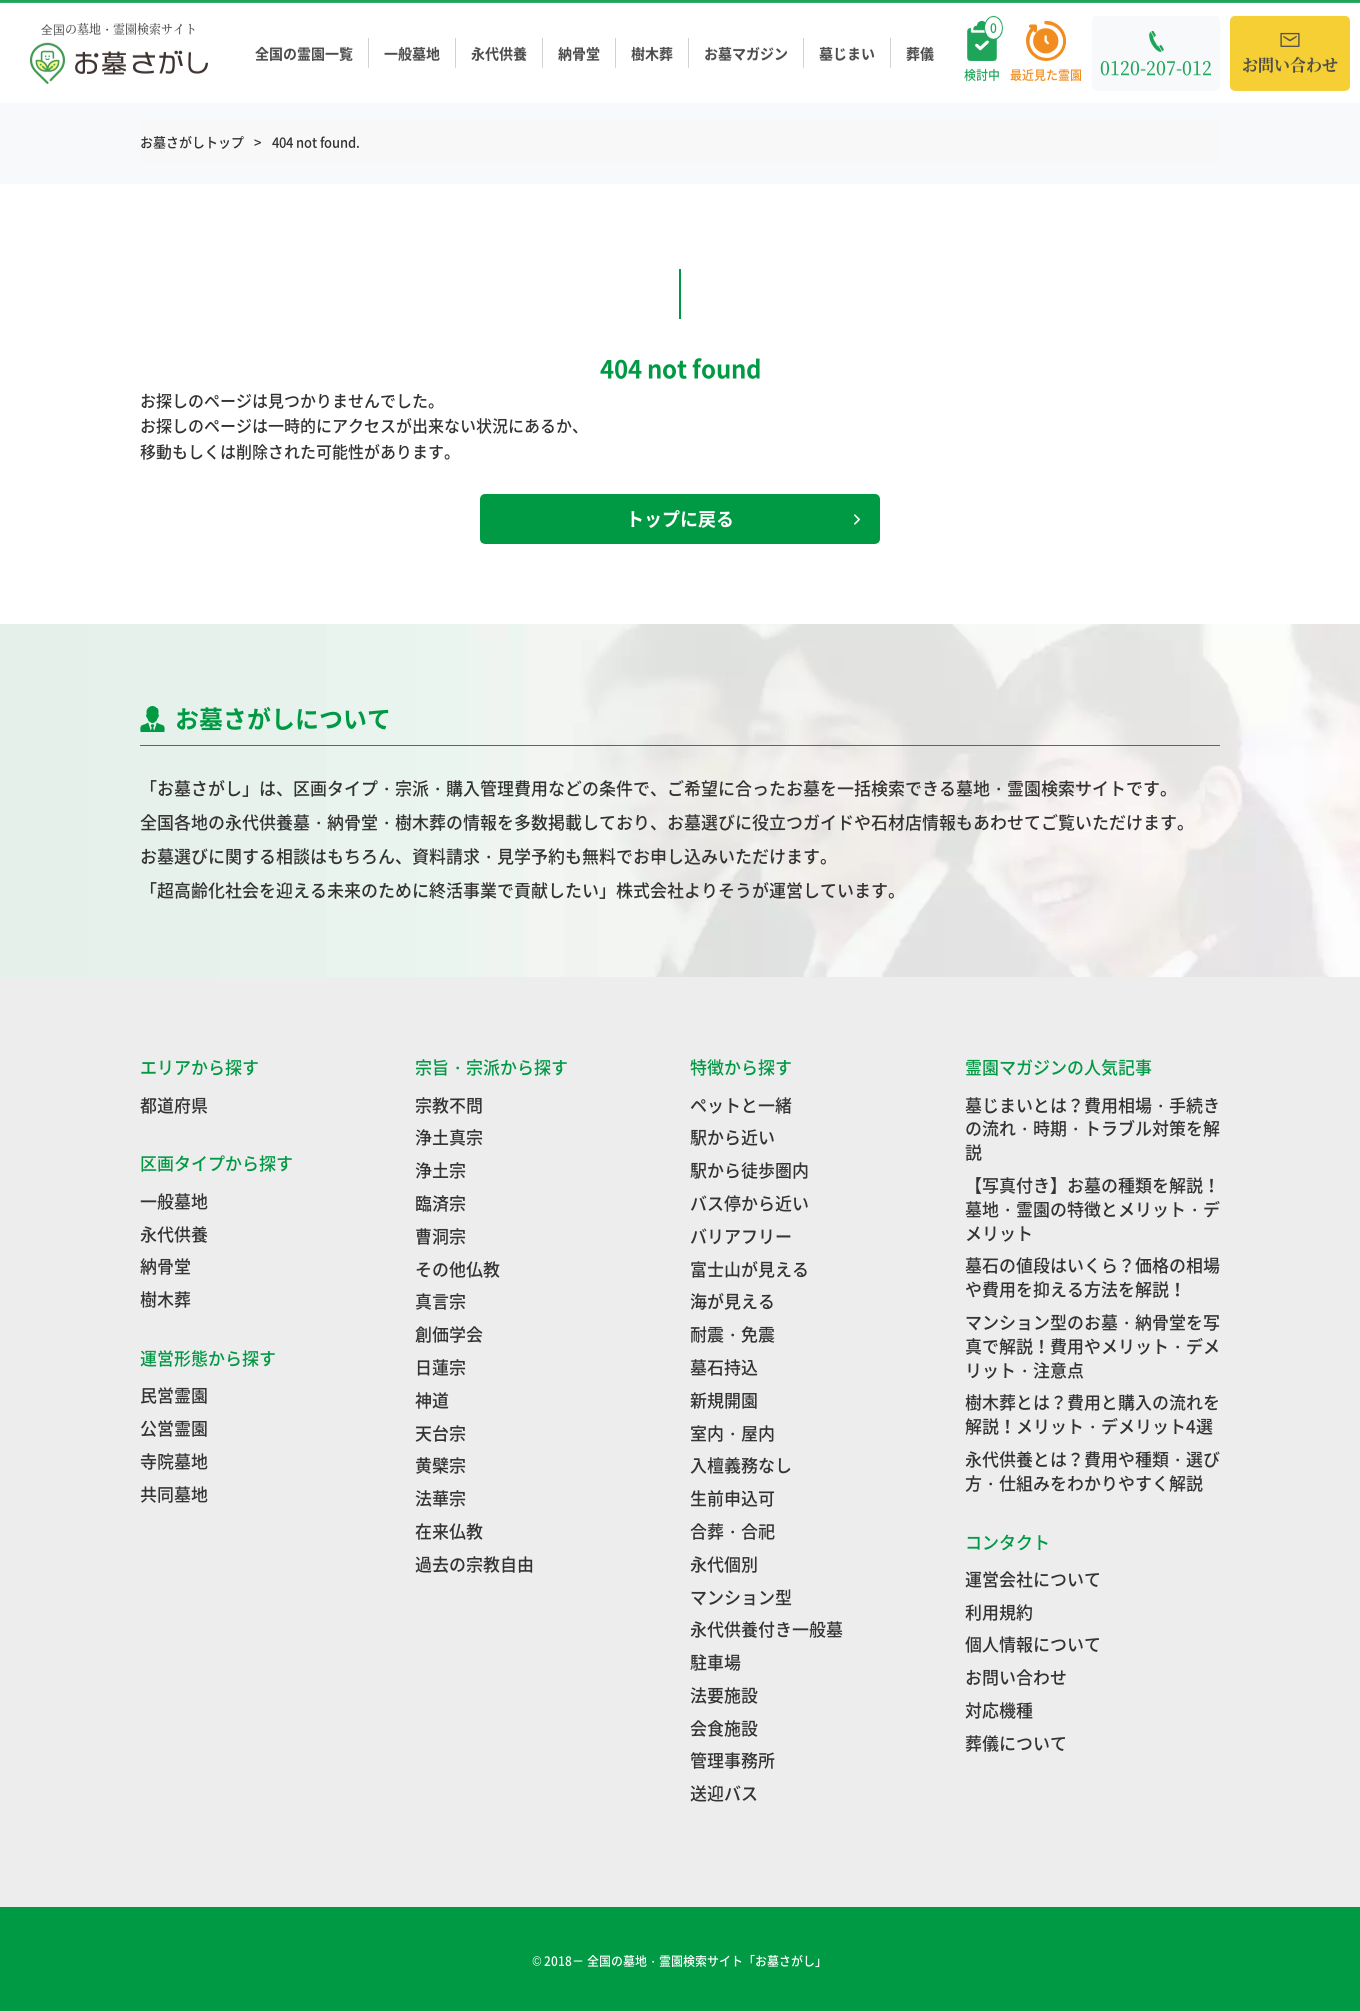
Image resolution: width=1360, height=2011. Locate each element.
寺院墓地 (174, 1460)
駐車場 (715, 1661)
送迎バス (724, 1792)
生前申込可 (732, 1497)
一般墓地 (412, 54)
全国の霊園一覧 (304, 54)
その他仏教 (457, 1268)
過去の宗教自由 (474, 1563)
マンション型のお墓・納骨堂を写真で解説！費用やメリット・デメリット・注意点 (1092, 1345)
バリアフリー (741, 1235)
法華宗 (440, 1497)
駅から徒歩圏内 (749, 1169)
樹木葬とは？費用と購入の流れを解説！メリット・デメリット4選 (1092, 1413)
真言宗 (440, 1300)
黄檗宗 (440, 1464)
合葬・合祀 (732, 1530)
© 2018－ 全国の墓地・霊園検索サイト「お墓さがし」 (680, 1961)
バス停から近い (749, 1202)
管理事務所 (732, 1759)
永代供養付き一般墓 (766, 1628)
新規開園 (724, 1399)
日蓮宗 (440, 1366)
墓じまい (847, 54)
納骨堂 (579, 54)
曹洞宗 (440, 1235)
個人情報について (1033, 1643)
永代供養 (499, 54)
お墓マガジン (746, 54)
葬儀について (1016, 1742)
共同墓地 (174, 1493)
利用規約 (999, 1611)
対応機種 (999, 1709)
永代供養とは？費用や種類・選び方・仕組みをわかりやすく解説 (1092, 1470)
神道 (432, 1399)
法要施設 (724, 1694)
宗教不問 (449, 1104)
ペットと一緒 (741, 1104)
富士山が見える (749, 1268)
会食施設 (724, 1727)
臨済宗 (440, 1202)
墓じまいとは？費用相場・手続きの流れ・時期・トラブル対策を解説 (1092, 1128)
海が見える (732, 1300)
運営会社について (1033, 1578)
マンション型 (741, 1596)
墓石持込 (724, 1366)
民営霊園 (174, 1394)
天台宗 (440, 1432)
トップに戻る (743, 518)
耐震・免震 (732, 1333)
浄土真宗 (449, 1136)
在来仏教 (449, 1530)
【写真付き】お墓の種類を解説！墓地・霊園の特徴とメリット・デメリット (1092, 1208)
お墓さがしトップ (192, 141)
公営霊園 (174, 1427)
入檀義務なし (741, 1464)
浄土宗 (440, 1169)
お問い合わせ (1016, 1676)
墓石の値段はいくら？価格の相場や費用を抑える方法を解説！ (1092, 1276)
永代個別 (724, 1563)
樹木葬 (652, 54)
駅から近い (732, 1136)
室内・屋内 (732, 1432)
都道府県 (174, 1104)
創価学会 (449, 1333)
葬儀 (920, 54)
